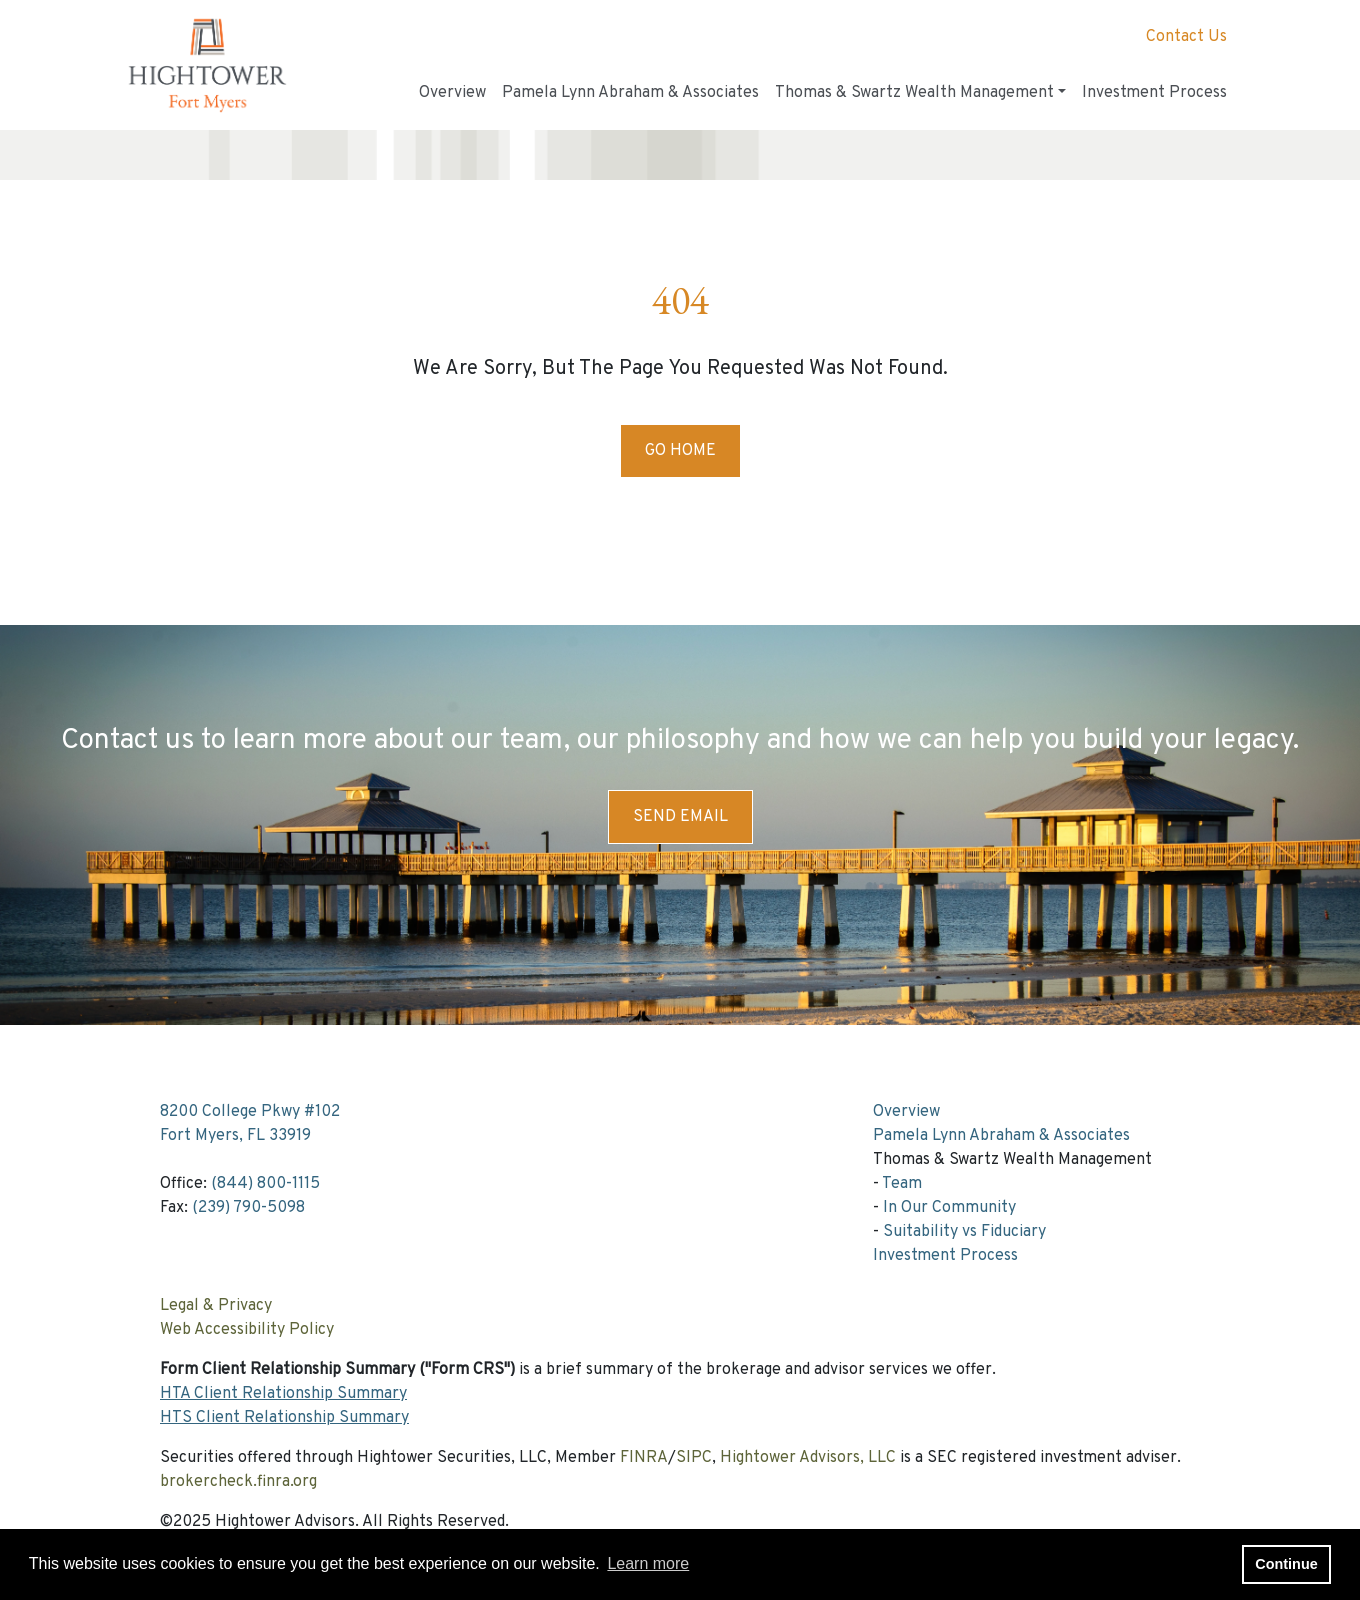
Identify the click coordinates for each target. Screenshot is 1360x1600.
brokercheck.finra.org (238, 1482)
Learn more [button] (648, 1563)
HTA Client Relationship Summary (283, 1394)
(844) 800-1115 (265, 1184)
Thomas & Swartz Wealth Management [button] (914, 93)
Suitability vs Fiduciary (964, 1232)
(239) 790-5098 (248, 1208)
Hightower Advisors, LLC (808, 1458)
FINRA (644, 1458)
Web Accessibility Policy (247, 1330)
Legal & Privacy (216, 1306)
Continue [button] (1286, 1564)
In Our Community (949, 1208)
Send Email (680, 817)
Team (902, 1184)
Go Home (680, 451)
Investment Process (1154, 93)
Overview (452, 93)
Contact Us (1186, 37)
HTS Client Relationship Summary (284, 1418)
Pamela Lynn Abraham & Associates (630, 93)
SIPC (694, 1458)
